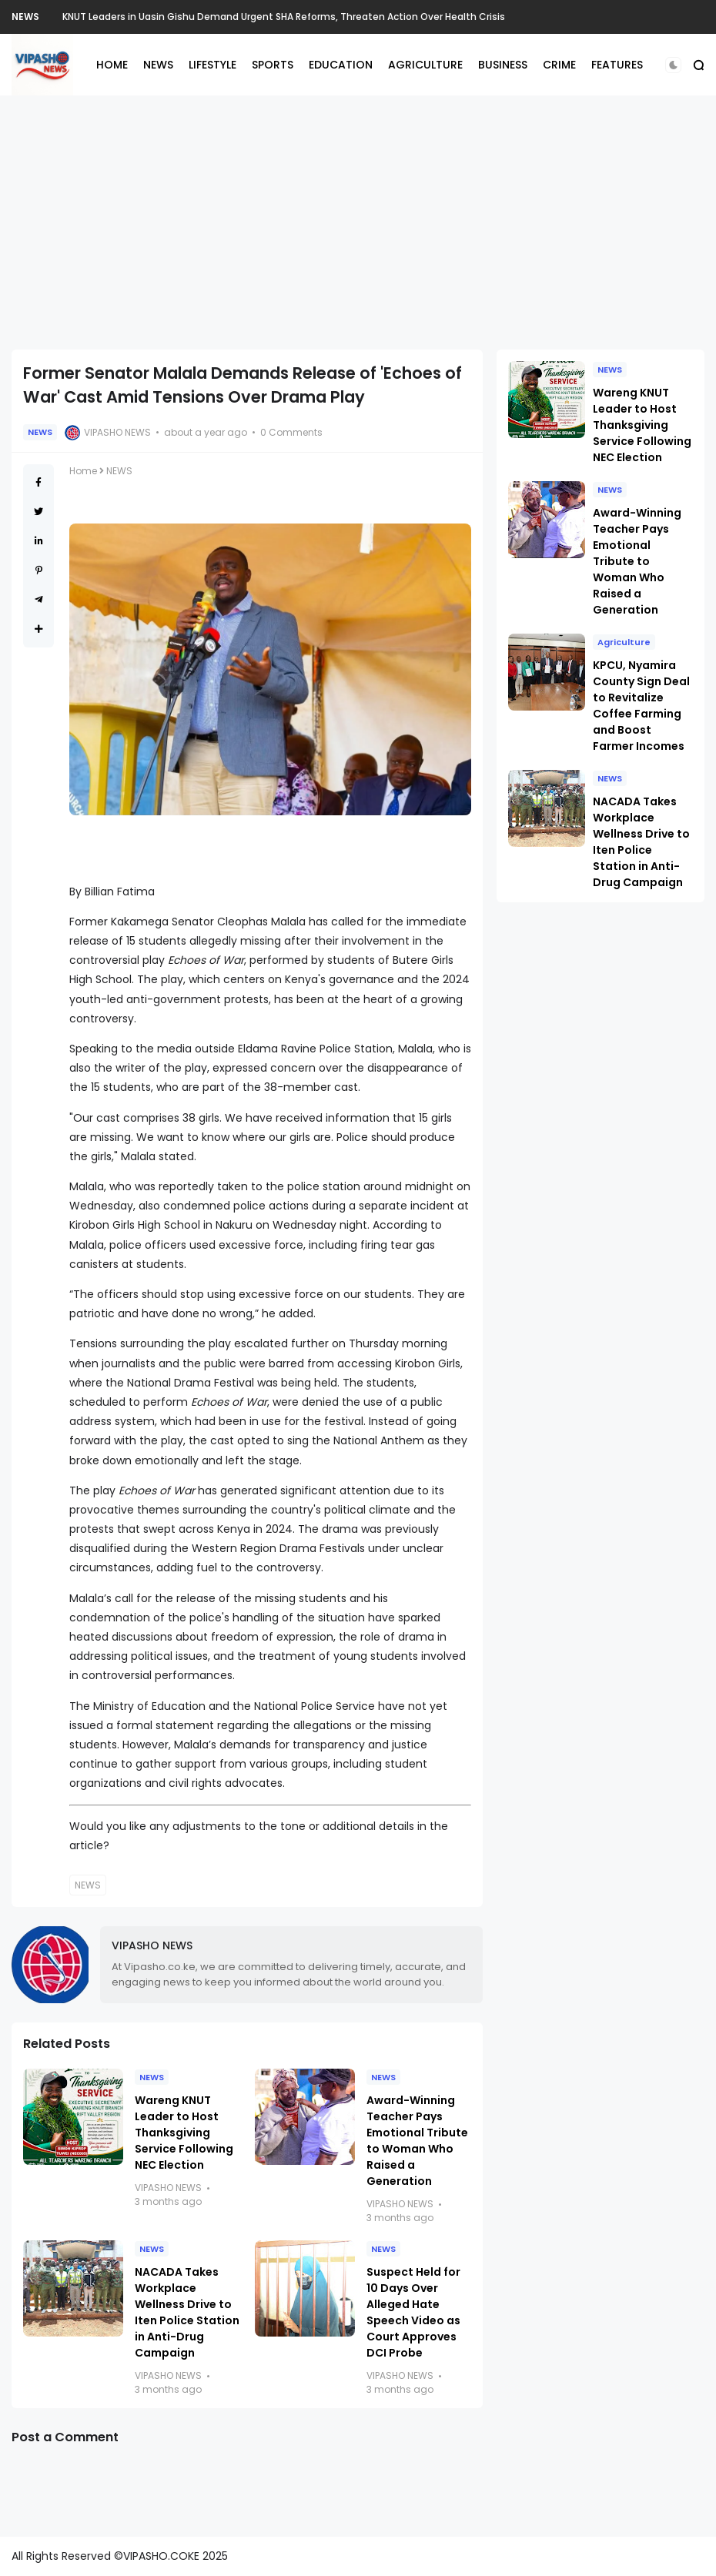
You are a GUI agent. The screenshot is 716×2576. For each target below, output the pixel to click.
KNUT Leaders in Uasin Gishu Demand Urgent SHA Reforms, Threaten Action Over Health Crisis (283, 16)
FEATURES (617, 64)
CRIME (559, 64)
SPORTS (272, 64)
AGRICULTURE (425, 64)
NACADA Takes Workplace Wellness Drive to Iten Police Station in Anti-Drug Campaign (187, 2312)
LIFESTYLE (212, 64)
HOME (112, 64)
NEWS (25, 16)
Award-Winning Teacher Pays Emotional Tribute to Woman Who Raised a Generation (417, 2141)
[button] (673, 65)
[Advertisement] (358, 222)
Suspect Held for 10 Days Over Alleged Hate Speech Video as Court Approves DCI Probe (413, 2312)
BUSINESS (502, 64)
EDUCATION (341, 64)
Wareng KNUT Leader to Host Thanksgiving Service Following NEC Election (184, 2133)
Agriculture (624, 642)
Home (83, 470)
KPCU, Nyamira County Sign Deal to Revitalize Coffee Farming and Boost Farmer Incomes (641, 705)
